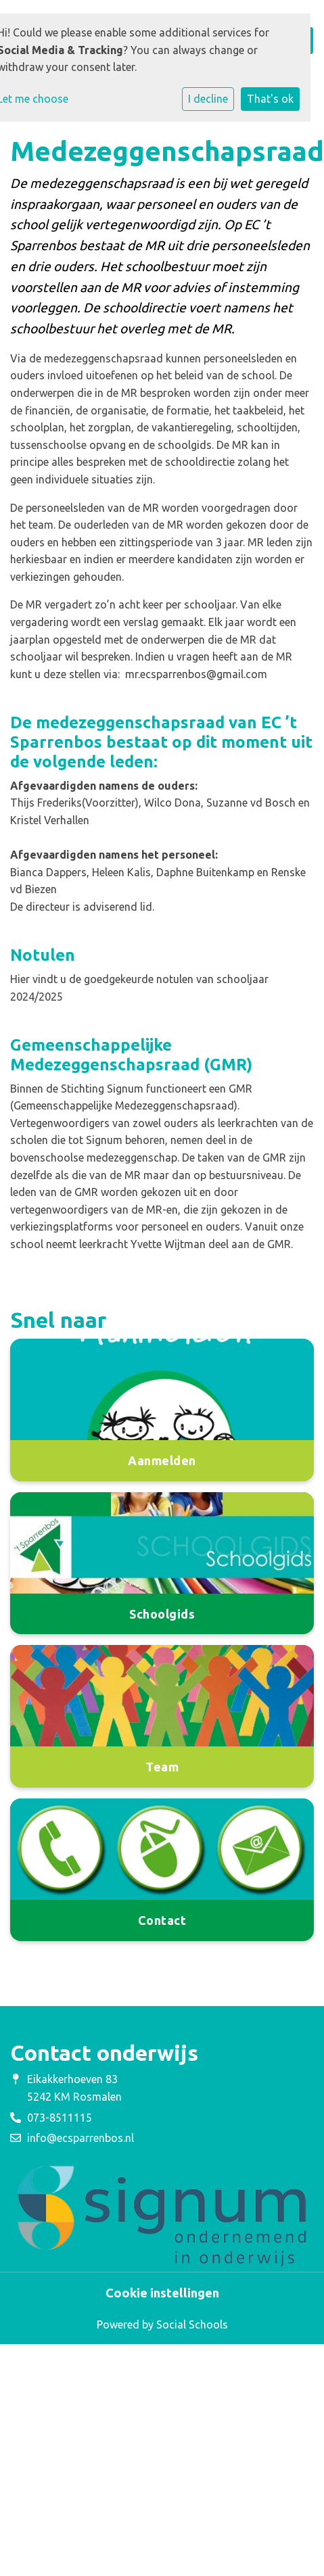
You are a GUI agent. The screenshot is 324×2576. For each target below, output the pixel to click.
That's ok (270, 99)
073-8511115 (59, 2118)
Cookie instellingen (162, 2293)
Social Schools (192, 2324)
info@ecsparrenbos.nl (80, 2138)
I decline (208, 99)
